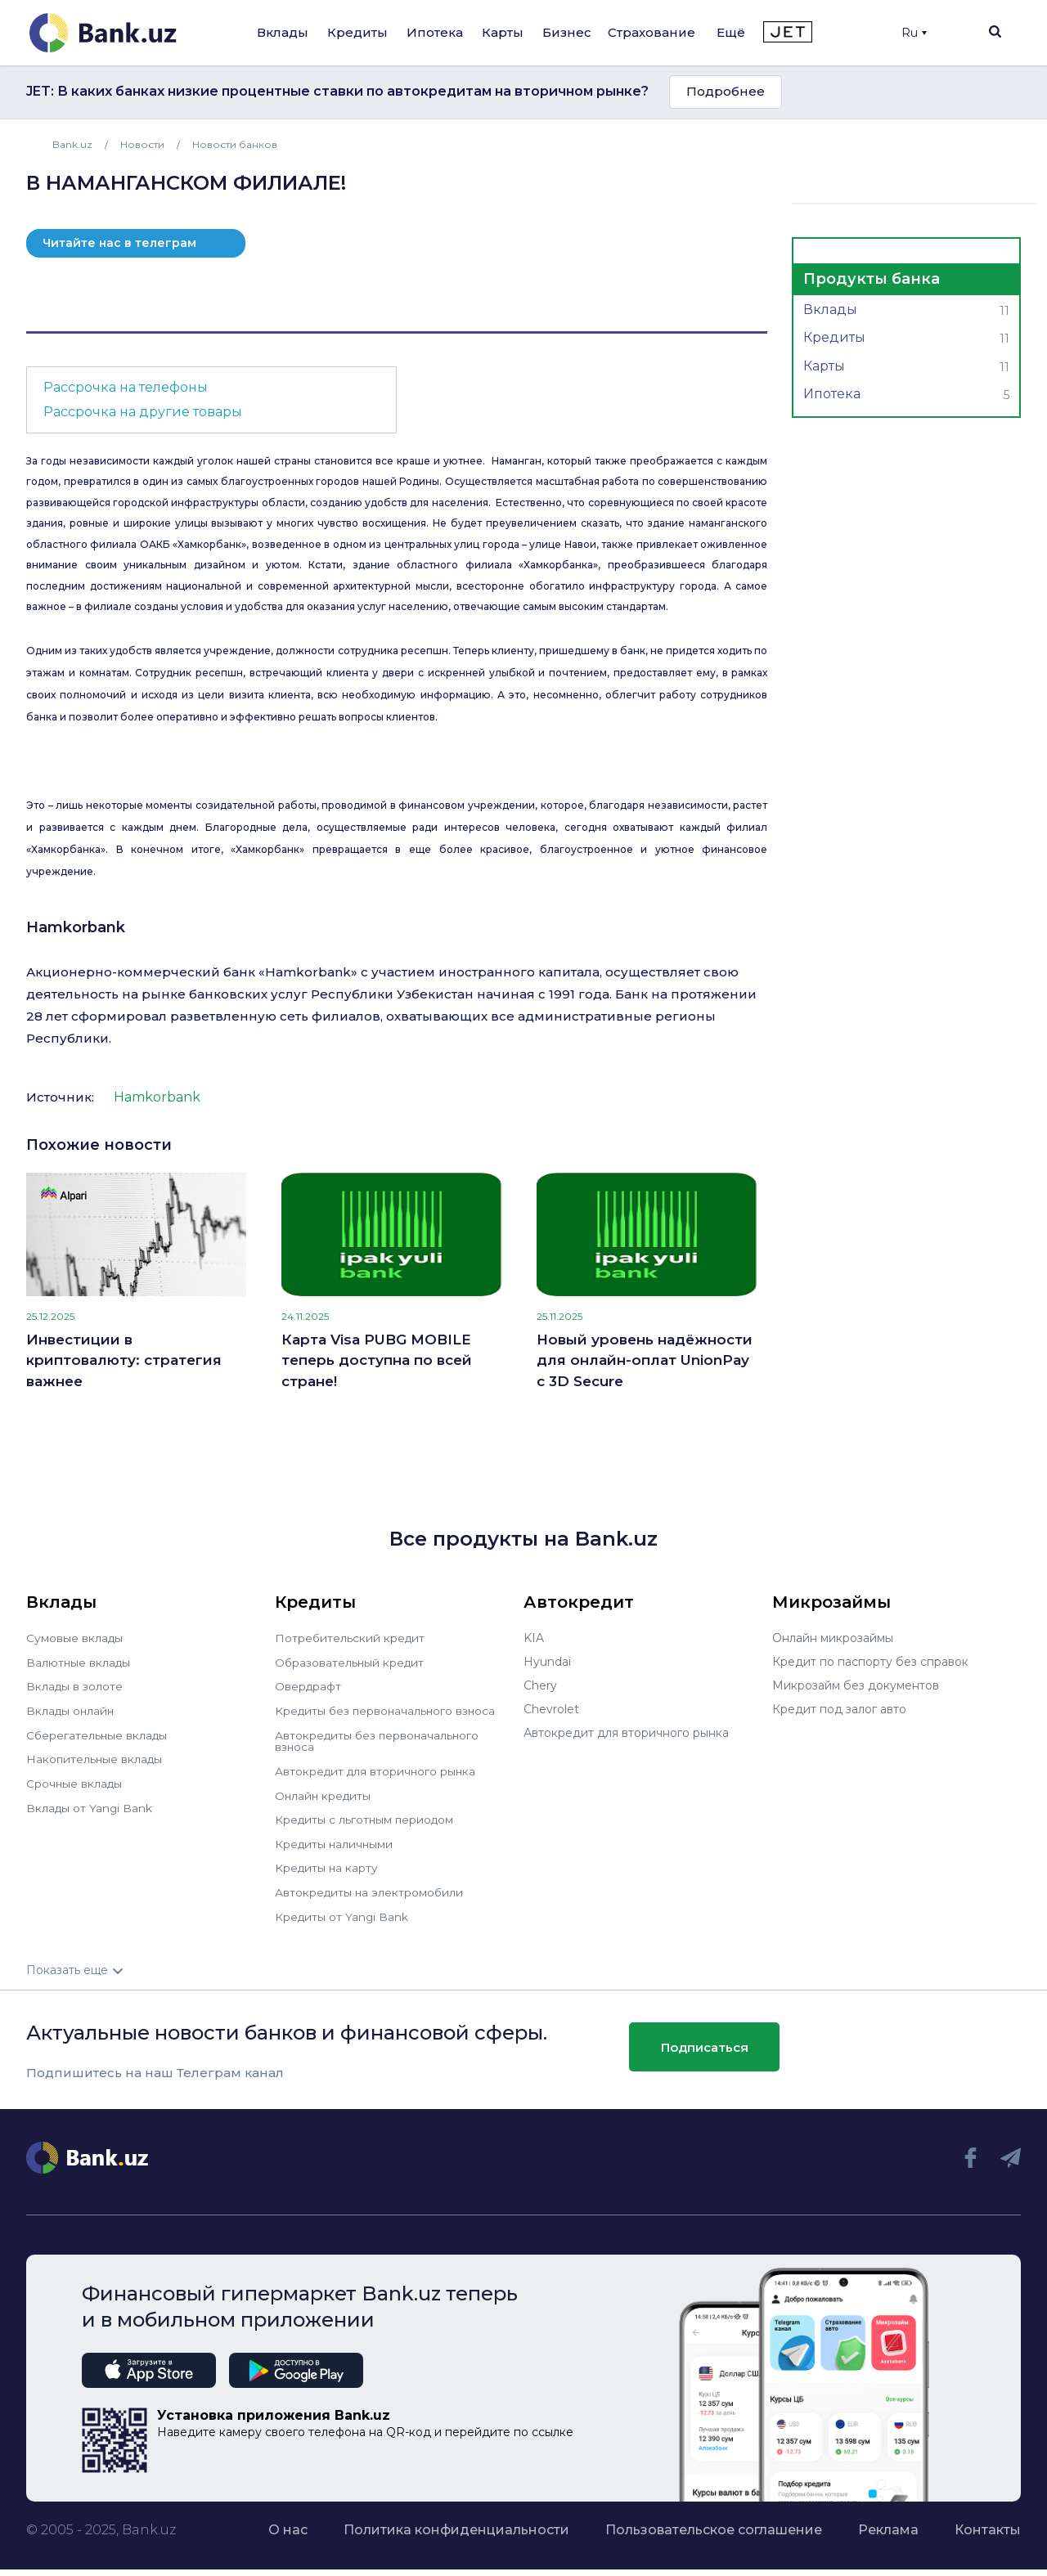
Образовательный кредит (351, 1661)
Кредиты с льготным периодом (366, 1815)
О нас (288, 2523)
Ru (914, 32)
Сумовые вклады (75, 1638)
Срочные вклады (75, 1780)
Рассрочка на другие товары (142, 412)
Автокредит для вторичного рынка (377, 1768)
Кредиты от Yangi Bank (343, 1910)
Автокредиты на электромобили (370, 1886)
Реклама (888, 2523)
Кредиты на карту (327, 1863)
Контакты (988, 2523)
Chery (540, 1685)
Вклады (282, 32)
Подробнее (725, 91)
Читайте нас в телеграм (119, 243)
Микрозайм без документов (855, 1685)
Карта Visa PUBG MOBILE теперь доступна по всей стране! (376, 1360)
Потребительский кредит (351, 1638)
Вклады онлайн (71, 1709)
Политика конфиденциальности (456, 2523)
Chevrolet (551, 1709)
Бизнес (566, 32)
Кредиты (357, 32)
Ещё (731, 32)
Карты (503, 32)
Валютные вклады (79, 1661)
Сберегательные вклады (98, 1733)
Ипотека (435, 32)
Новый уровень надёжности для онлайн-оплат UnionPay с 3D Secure (645, 1360)
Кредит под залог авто (839, 1709)
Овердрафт (309, 1685)
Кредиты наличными (335, 1839)
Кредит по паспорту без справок (870, 1661)
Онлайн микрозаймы (832, 1638)
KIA (534, 1638)
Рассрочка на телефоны (125, 387)
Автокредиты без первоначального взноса (379, 1739)
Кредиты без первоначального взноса (388, 1709)
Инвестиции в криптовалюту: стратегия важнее (124, 1360)
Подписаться (704, 2041)
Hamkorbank (75, 927)
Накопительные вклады (95, 1756)
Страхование (651, 32)
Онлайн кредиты (324, 1791)
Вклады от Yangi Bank (90, 1804)
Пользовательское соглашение (713, 2523)
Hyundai (547, 1661)
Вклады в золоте (75, 1685)
